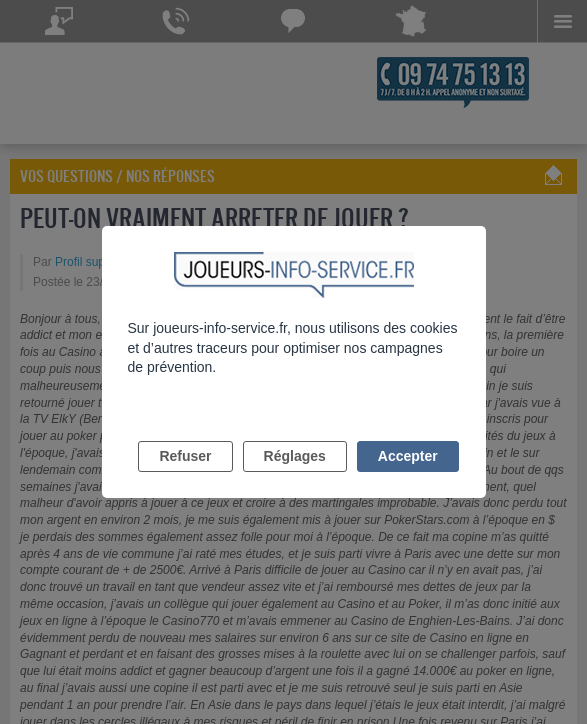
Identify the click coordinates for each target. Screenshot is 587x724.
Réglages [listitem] (295, 456)
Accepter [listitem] (408, 456)
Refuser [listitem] (185, 456)
